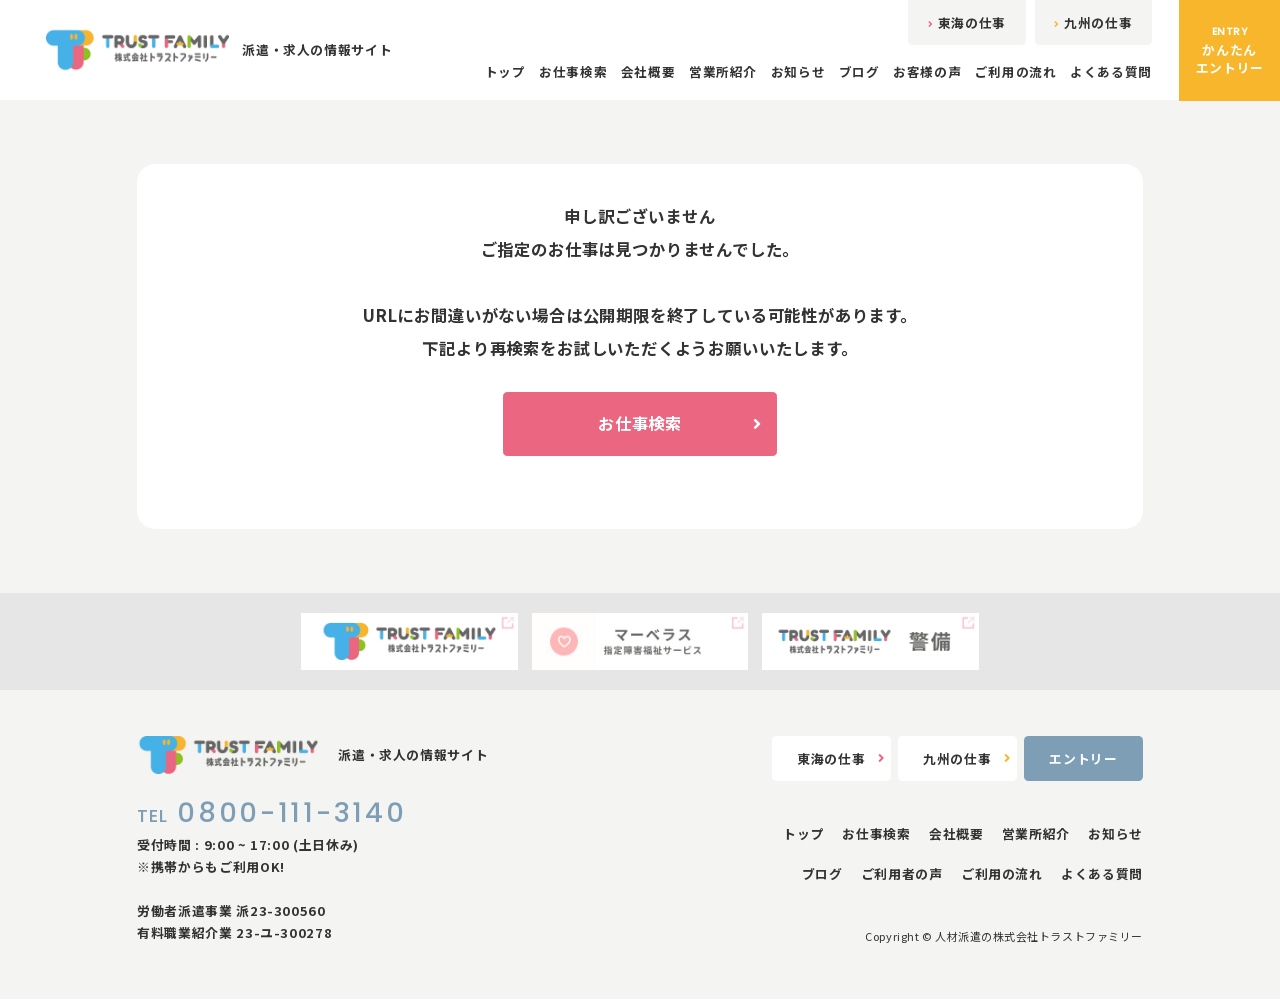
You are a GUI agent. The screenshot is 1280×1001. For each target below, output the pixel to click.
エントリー (1083, 760)
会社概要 (647, 73)
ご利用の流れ (1016, 73)
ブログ (858, 73)
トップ (503, 73)
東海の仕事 (964, 22)
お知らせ (797, 73)
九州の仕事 (1092, 22)
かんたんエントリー (1229, 50)
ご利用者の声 (902, 875)
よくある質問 (1111, 73)
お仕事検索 (572, 73)
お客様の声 (927, 73)
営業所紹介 (722, 73)
